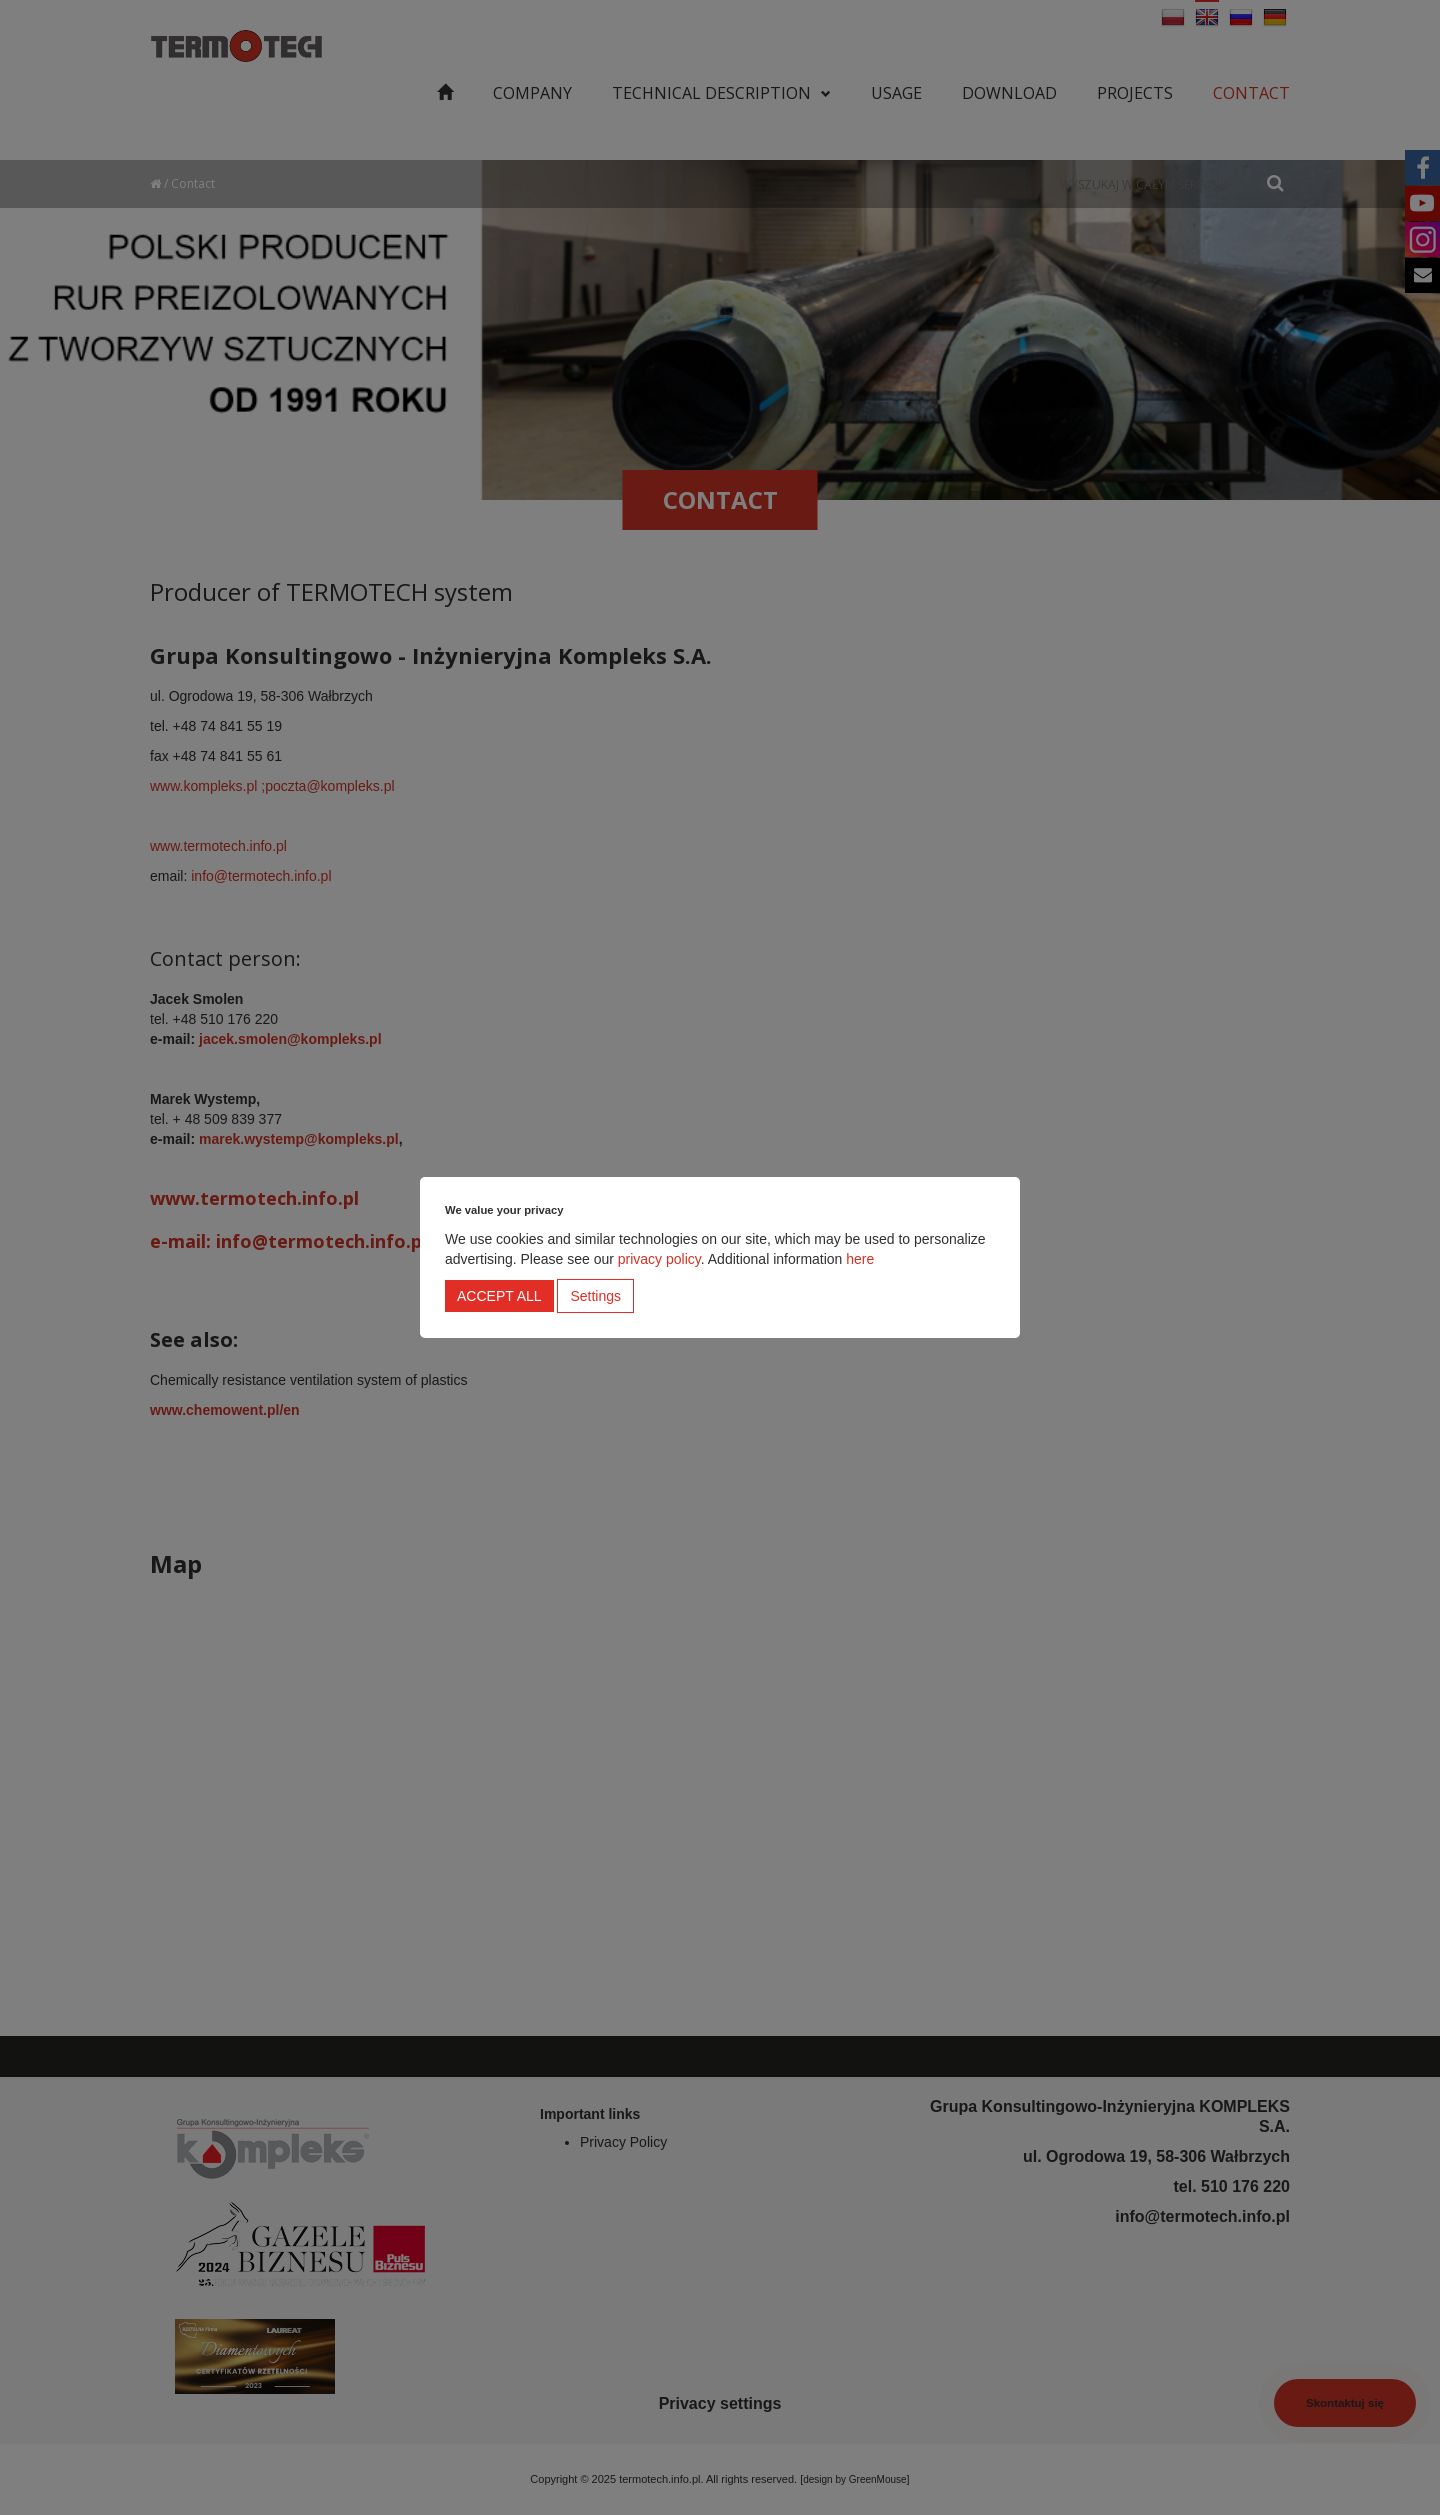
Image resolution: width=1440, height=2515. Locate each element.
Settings (595, 1296)
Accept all (499, 1296)
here (860, 1259)
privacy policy (659, 1259)
